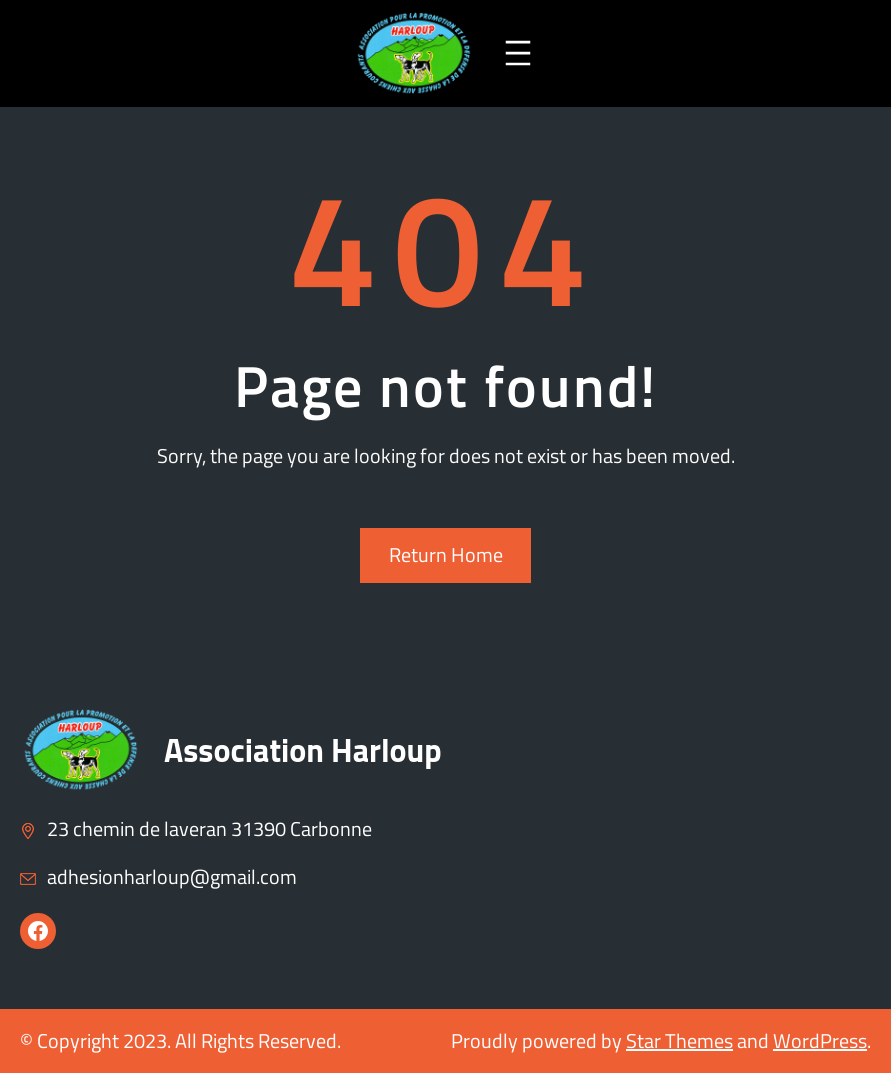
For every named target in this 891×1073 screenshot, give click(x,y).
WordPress (820, 1040)
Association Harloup (303, 750)
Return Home (446, 554)
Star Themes (679, 1040)
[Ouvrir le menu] (518, 53)
